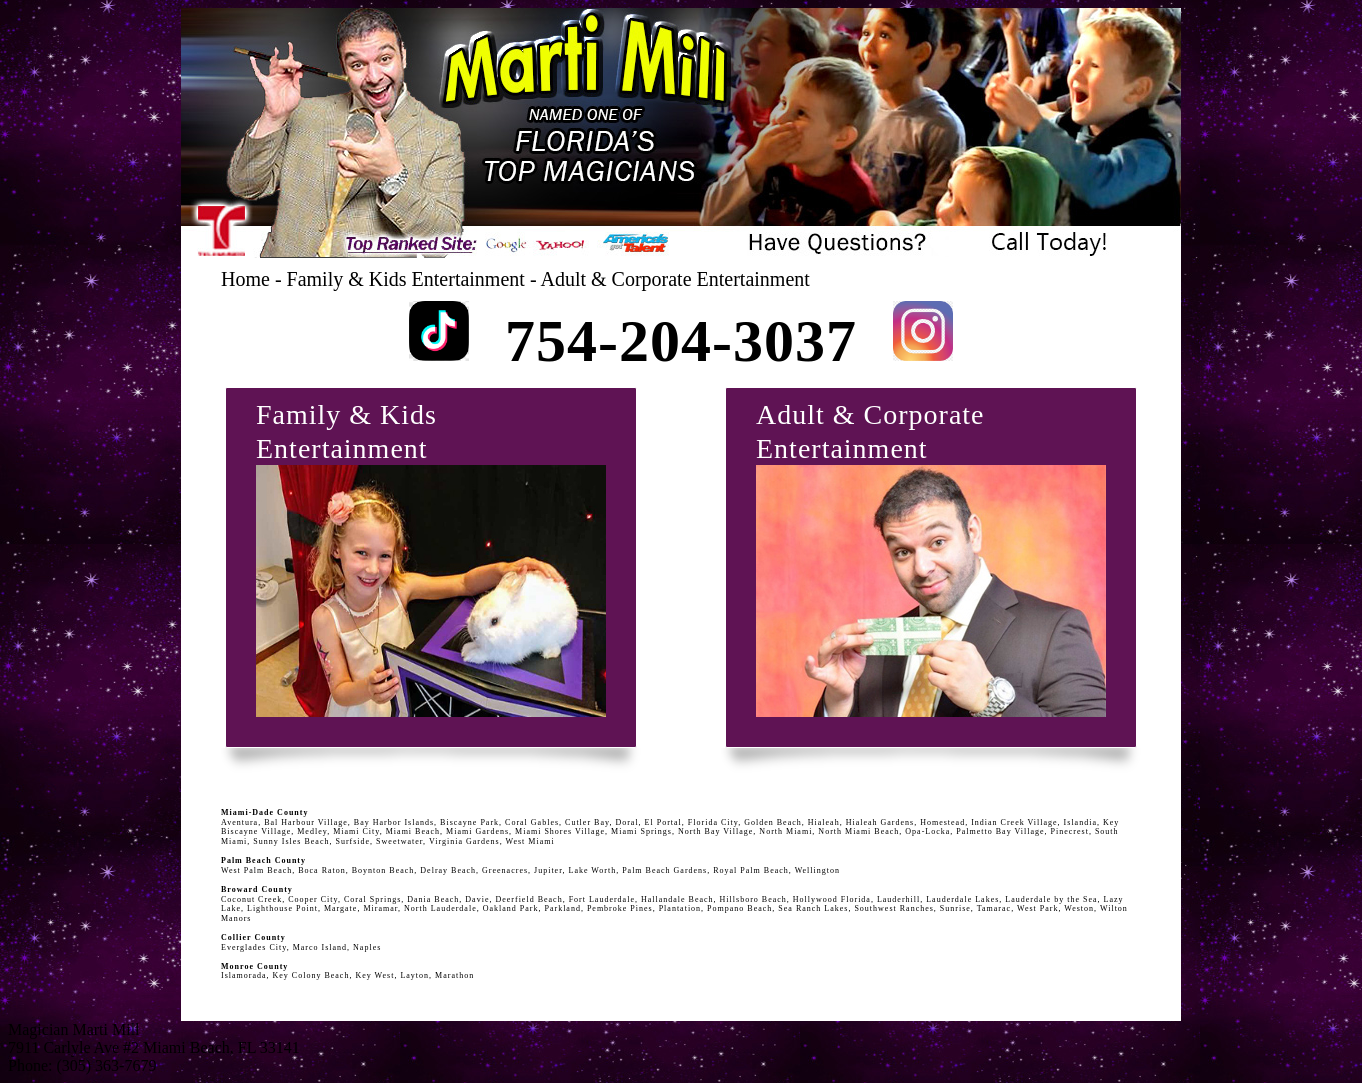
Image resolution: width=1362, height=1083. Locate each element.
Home (245, 279)
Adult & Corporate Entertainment (674, 279)
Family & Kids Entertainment (406, 279)
